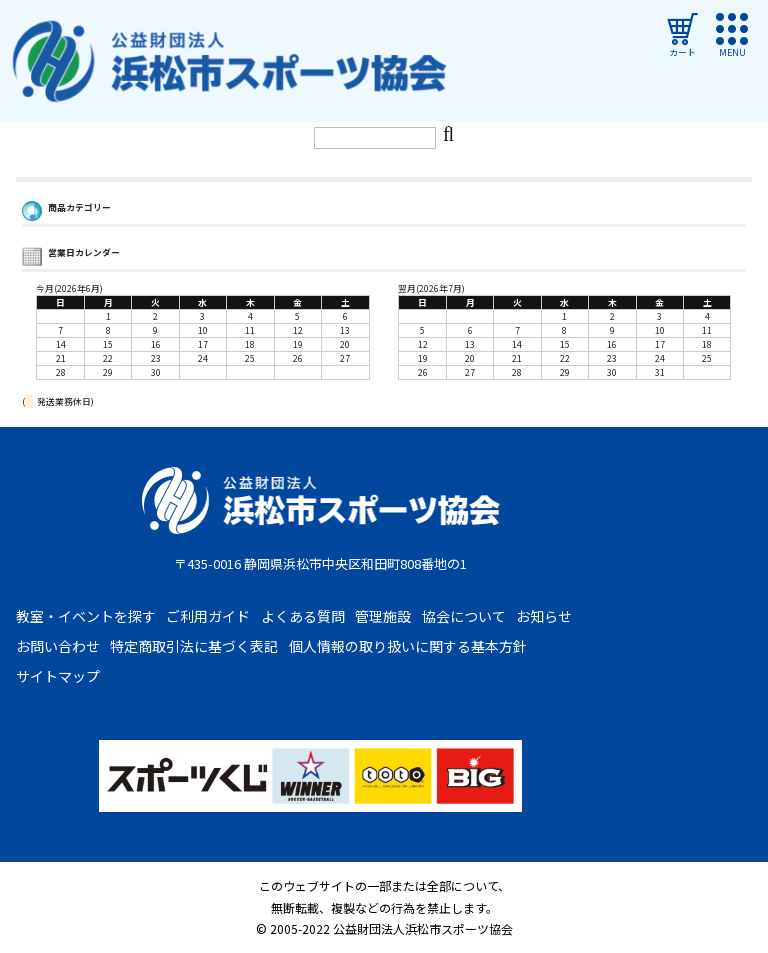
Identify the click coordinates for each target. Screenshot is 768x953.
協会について (464, 616)
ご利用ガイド (208, 616)
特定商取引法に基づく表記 (194, 646)
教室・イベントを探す (86, 616)
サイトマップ (58, 676)
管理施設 (383, 616)
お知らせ (544, 616)
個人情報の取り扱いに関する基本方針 (408, 646)
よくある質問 (303, 616)
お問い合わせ (58, 646)
